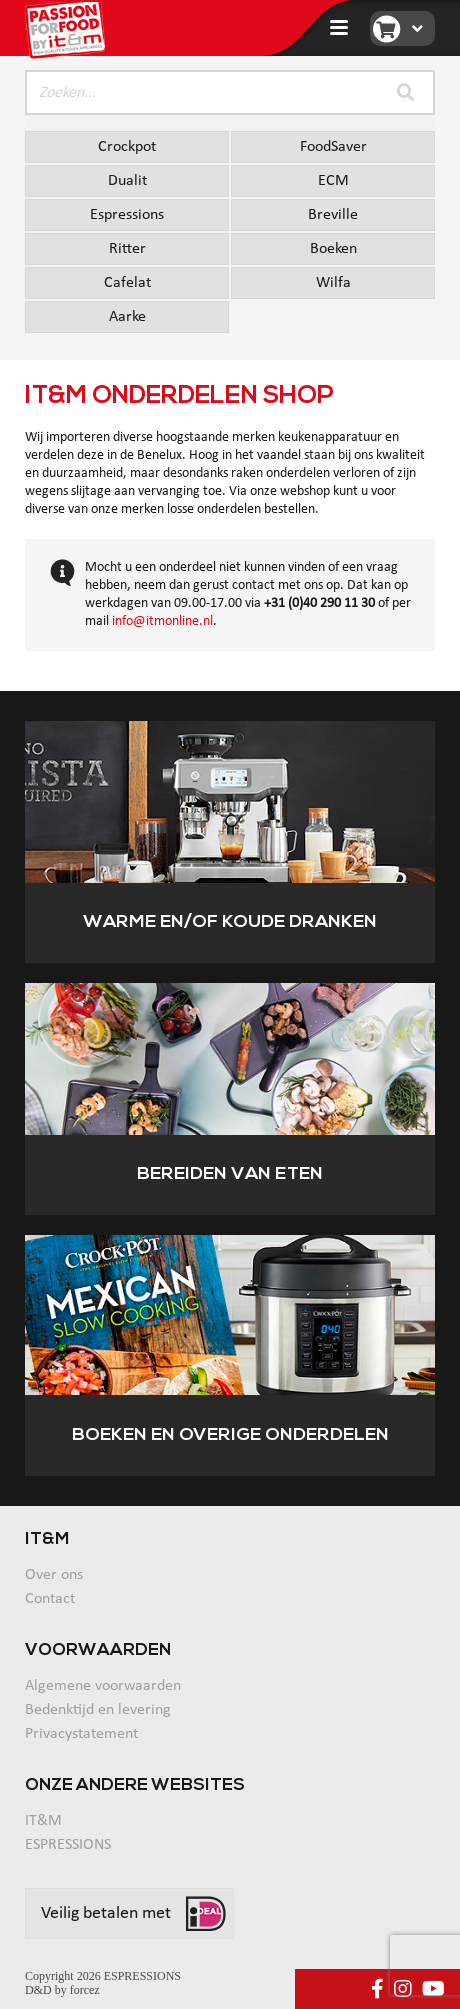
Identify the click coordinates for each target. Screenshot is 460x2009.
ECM (333, 181)
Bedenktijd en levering (98, 1710)
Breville (333, 215)
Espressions (127, 215)
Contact (50, 1599)
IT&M (43, 1821)
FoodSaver (333, 147)
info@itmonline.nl (162, 621)
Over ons (54, 1575)
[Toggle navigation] (339, 28)
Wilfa (333, 283)
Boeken (333, 249)
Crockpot (127, 147)
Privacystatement (81, 1734)
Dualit (127, 181)
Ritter (127, 249)
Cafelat (127, 283)
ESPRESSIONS (68, 1845)
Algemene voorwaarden (103, 1686)
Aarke (127, 317)
